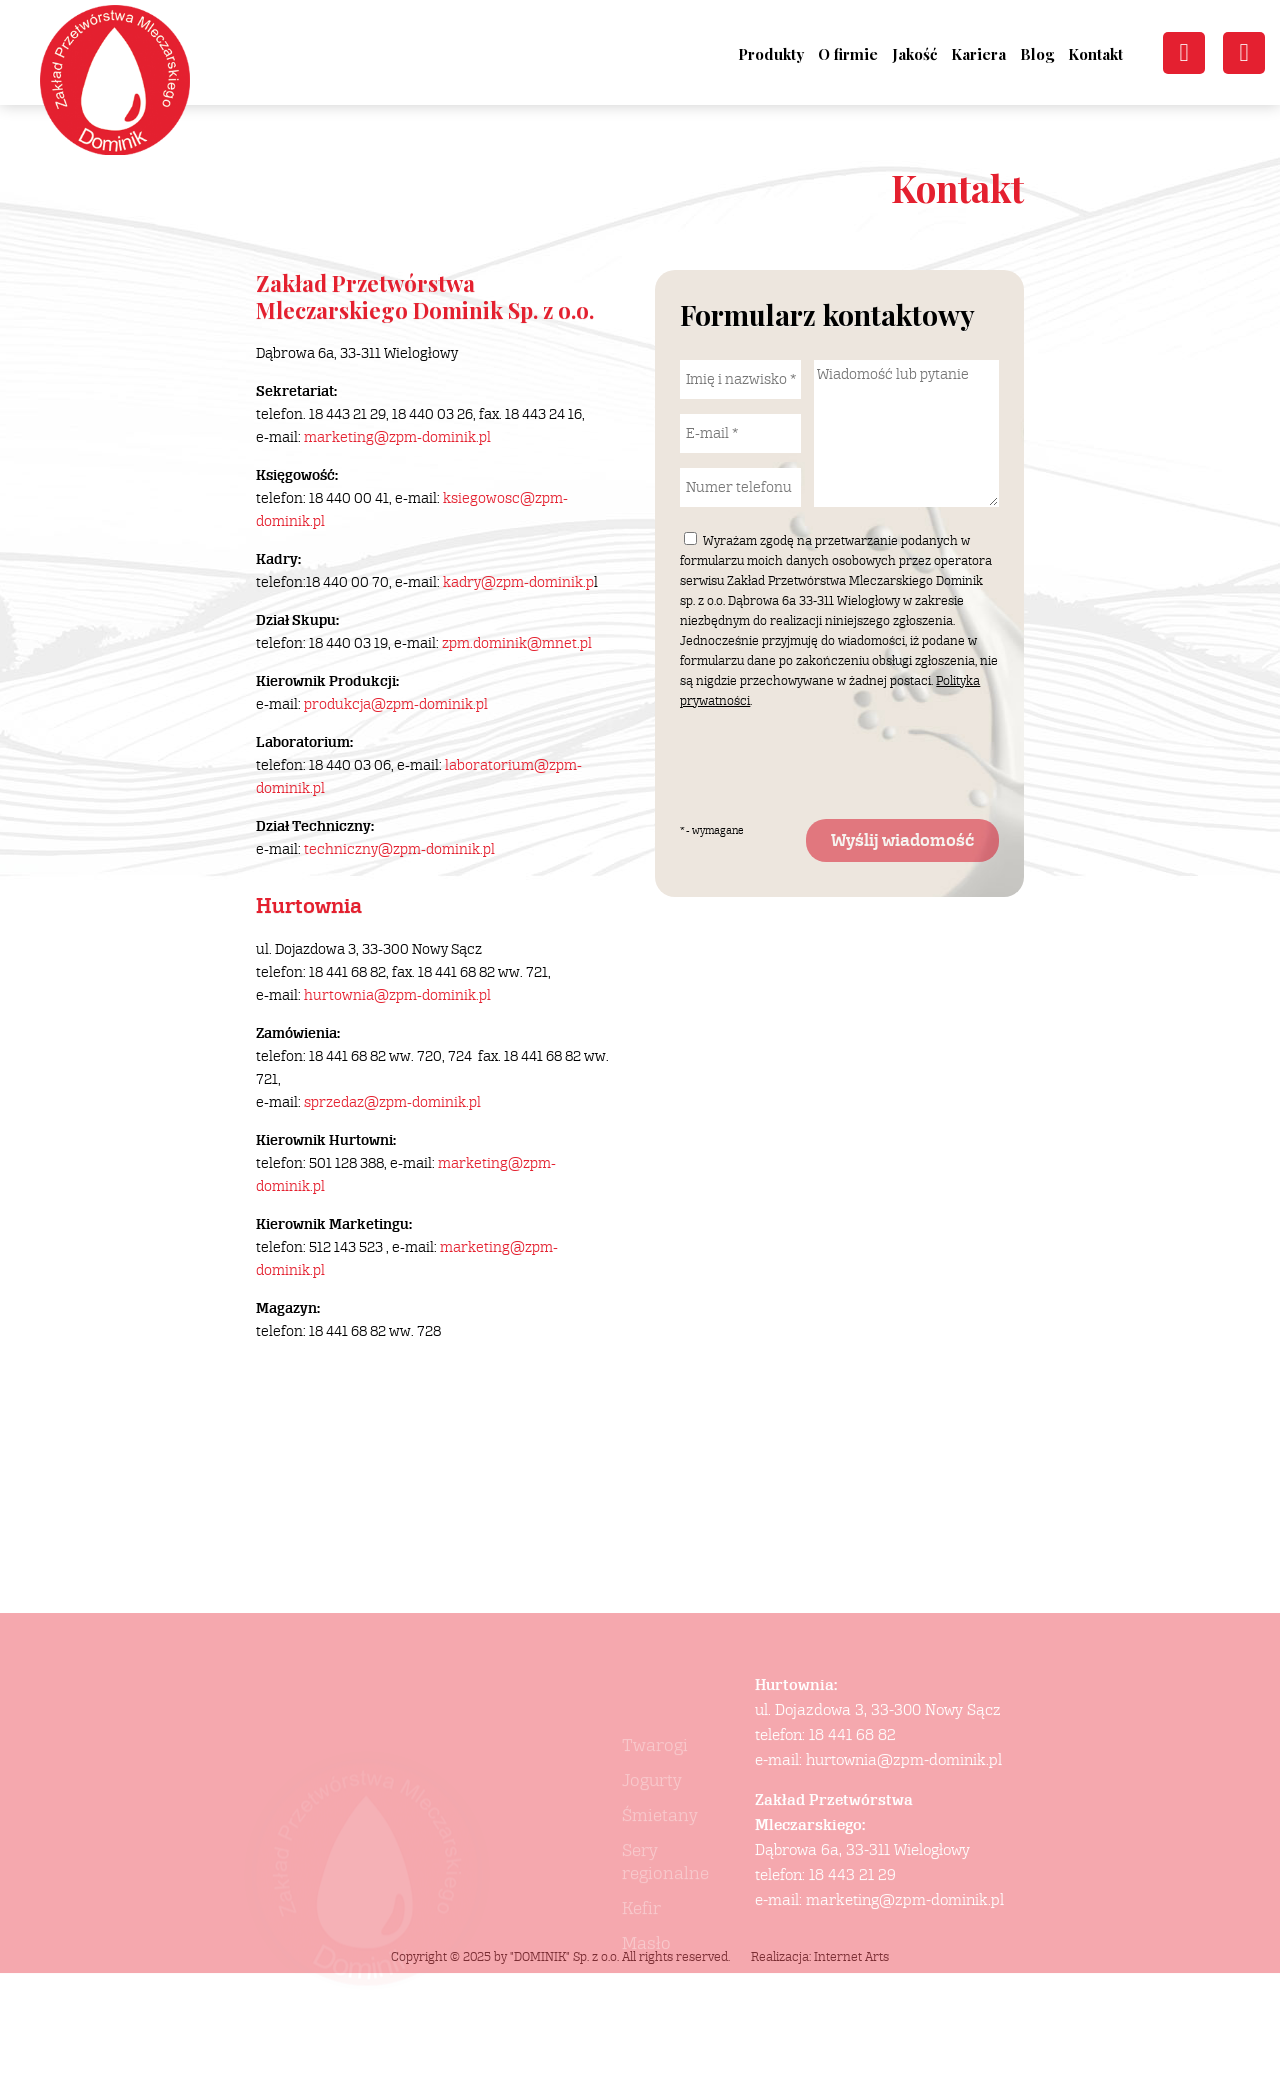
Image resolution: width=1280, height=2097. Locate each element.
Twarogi (655, 1792)
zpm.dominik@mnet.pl (517, 643)
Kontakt (1095, 54)
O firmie (848, 54)
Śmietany (660, 1862)
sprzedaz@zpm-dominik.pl (392, 1102)
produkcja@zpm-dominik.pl (396, 704)
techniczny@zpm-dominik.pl (399, 849)
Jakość (914, 54)
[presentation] (832, 765)
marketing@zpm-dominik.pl (397, 437)
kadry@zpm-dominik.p (518, 582)
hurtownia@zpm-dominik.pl (397, 995)
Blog (1037, 54)
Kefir (641, 1955)
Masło (646, 1990)
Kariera (978, 54)
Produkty (771, 54)
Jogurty (652, 1827)
